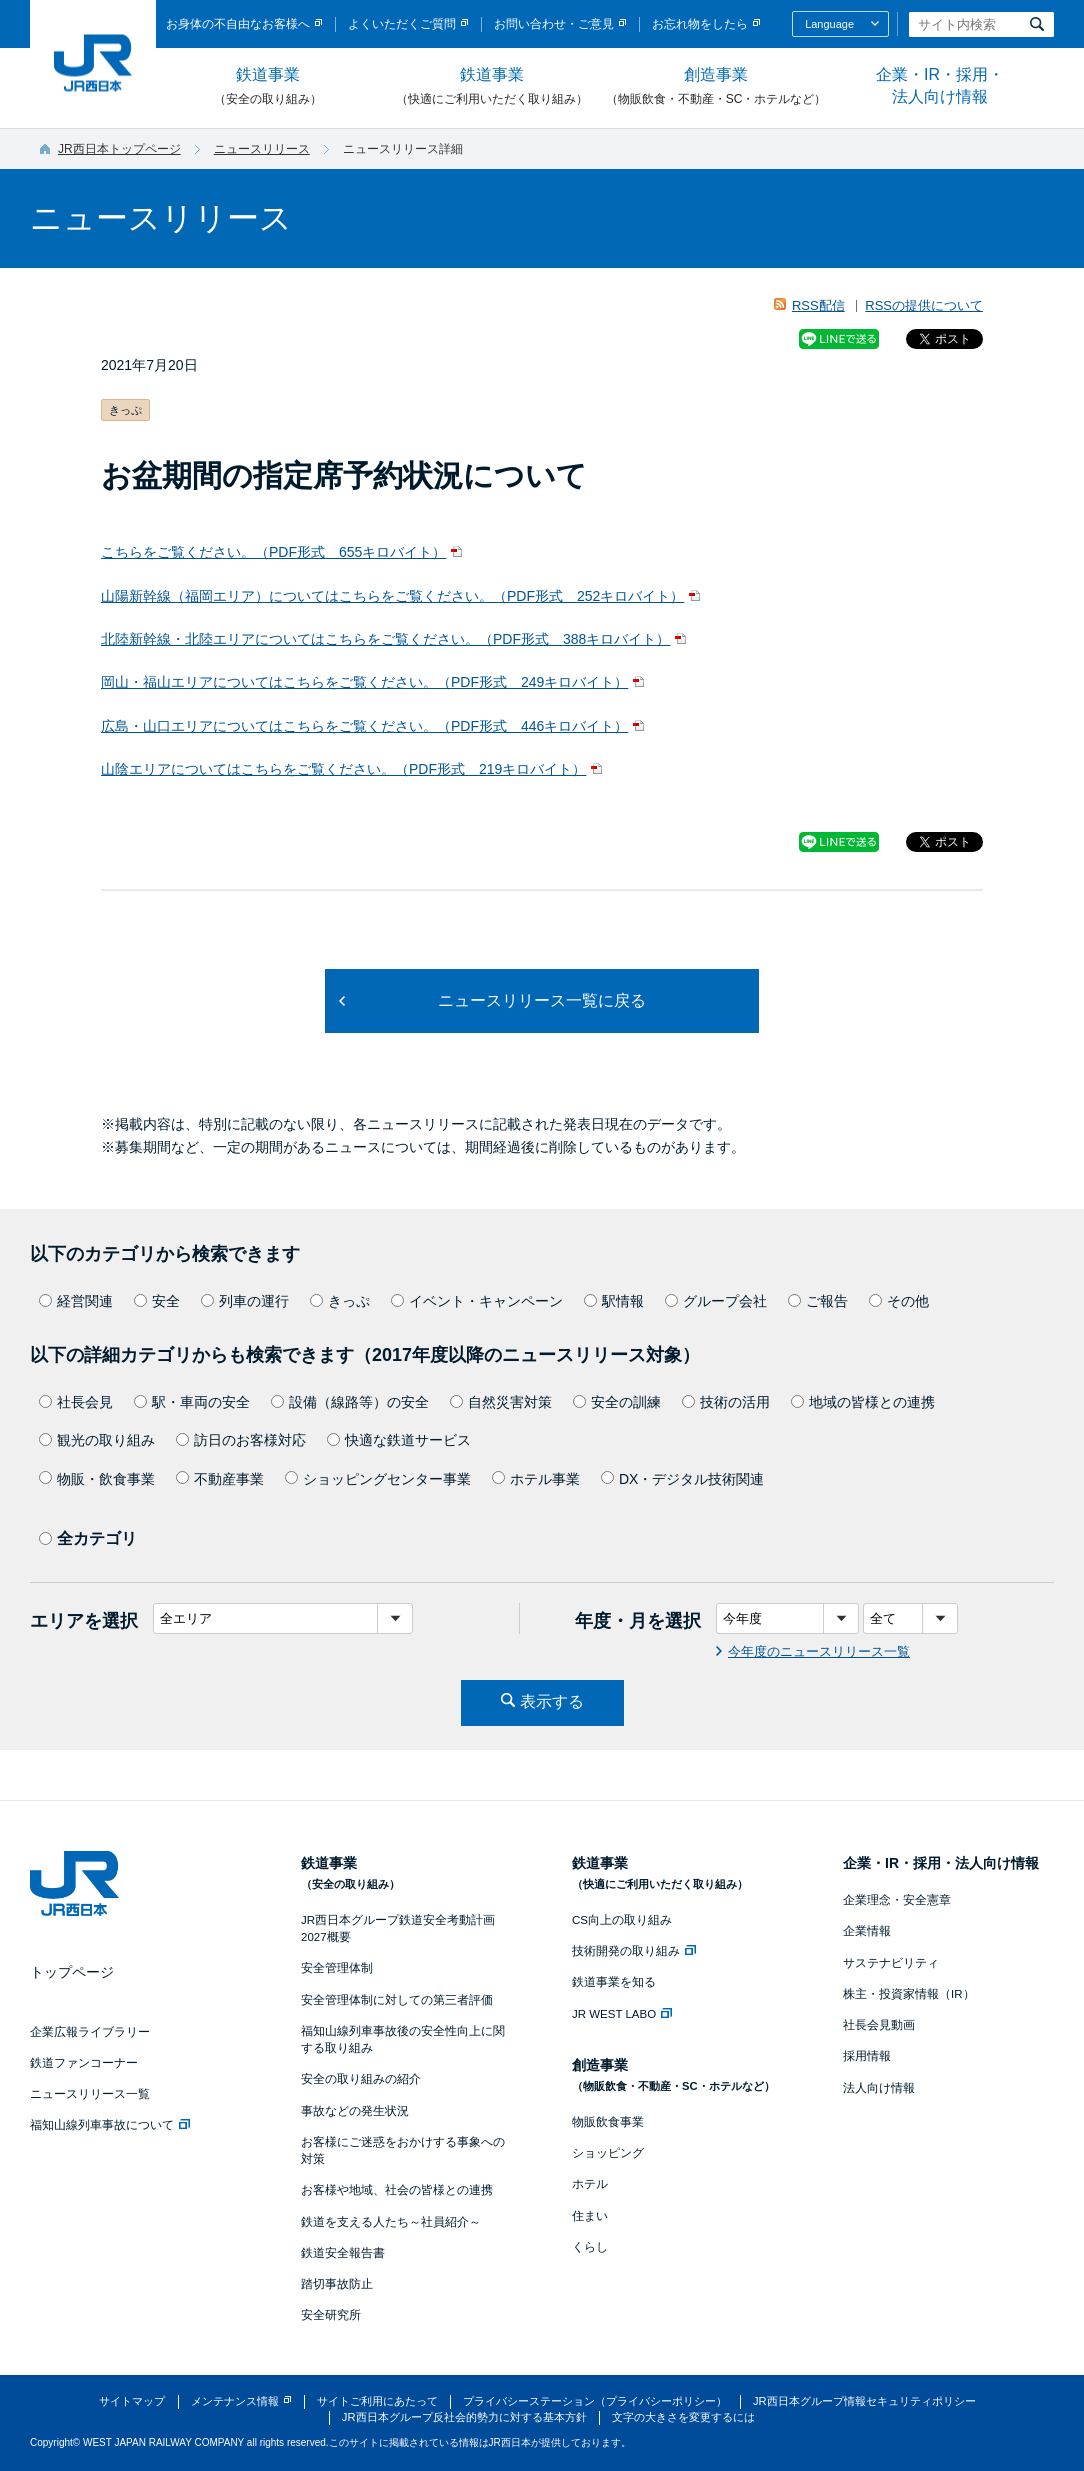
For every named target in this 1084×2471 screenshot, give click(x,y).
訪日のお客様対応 (241, 1440)
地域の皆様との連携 (863, 1402)
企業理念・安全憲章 (897, 1900)
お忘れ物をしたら (700, 24)
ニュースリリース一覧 (90, 2094)
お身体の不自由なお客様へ (238, 24)
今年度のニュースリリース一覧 (819, 1651)
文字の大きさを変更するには (683, 2417)
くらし (590, 2247)
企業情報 (867, 1931)
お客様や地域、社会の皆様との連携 (397, 2190)
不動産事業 (220, 1479)
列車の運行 (245, 1301)
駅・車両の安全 (192, 1402)
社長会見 (76, 1402)
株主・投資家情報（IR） (909, 1994)
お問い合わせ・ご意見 (554, 24)
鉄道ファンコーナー (84, 2063)
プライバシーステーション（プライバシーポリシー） (595, 2401)
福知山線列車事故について (110, 2125)
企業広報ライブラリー (90, 2032)
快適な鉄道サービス (399, 1440)
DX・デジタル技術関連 (682, 1479)
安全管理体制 (337, 1968)
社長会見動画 (879, 2025)
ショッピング (608, 2153)
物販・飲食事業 (97, 1479)
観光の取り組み (97, 1440)
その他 (899, 1301)
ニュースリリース (262, 149)
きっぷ (340, 1301)
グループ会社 (716, 1301)
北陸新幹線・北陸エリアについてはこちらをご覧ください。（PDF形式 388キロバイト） (385, 639)
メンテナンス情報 (235, 2401)
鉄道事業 (268, 87)
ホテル (590, 2184)
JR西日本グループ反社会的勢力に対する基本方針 (464, 2417)
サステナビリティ (891, 1963)
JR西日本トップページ (119, 149)
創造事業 (716, 87)
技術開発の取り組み (634, 1951)
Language (829, 24)
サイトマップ (132, 2401)
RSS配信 (818, 305)
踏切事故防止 (337, 2284)
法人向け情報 (879, 2088)
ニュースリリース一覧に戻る (542, 1000)
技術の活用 (726, 1402)
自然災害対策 (501, 1402)
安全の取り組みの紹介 (361, 2079)
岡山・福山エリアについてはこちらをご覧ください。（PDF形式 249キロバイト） (364, 682)
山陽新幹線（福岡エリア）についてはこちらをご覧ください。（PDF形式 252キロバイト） (392, 596)
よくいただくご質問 (402, 24)
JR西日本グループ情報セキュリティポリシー (864, 2401)
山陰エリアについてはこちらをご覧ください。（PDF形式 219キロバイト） (343, 769)
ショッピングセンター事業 (378, 1479)
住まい (590, 2216)
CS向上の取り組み (622, 1920)
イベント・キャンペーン (477, 1301)
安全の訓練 (617, 1402)
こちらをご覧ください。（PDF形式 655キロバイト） (273, 552)
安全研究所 (331, 2315)
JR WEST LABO (622, 2014)
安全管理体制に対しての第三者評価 (397, 2000)
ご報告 (818, 1301)
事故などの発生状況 (355, 2111)
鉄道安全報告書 (343, 2253)
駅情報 (614, 1301)
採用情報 (867, 2056)
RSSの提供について (924, 305)
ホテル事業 (536, 1479)
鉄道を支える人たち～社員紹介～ (391, 2222)
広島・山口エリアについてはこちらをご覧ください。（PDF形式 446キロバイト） (364, 726)
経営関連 (76, 1301)
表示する (552, 1701)
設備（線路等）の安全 (350, 1402)
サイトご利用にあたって (377, 2401)
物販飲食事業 (608, 2122)
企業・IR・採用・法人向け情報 (940, 85)
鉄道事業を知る (614, 1982)
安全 (157, 1301)
